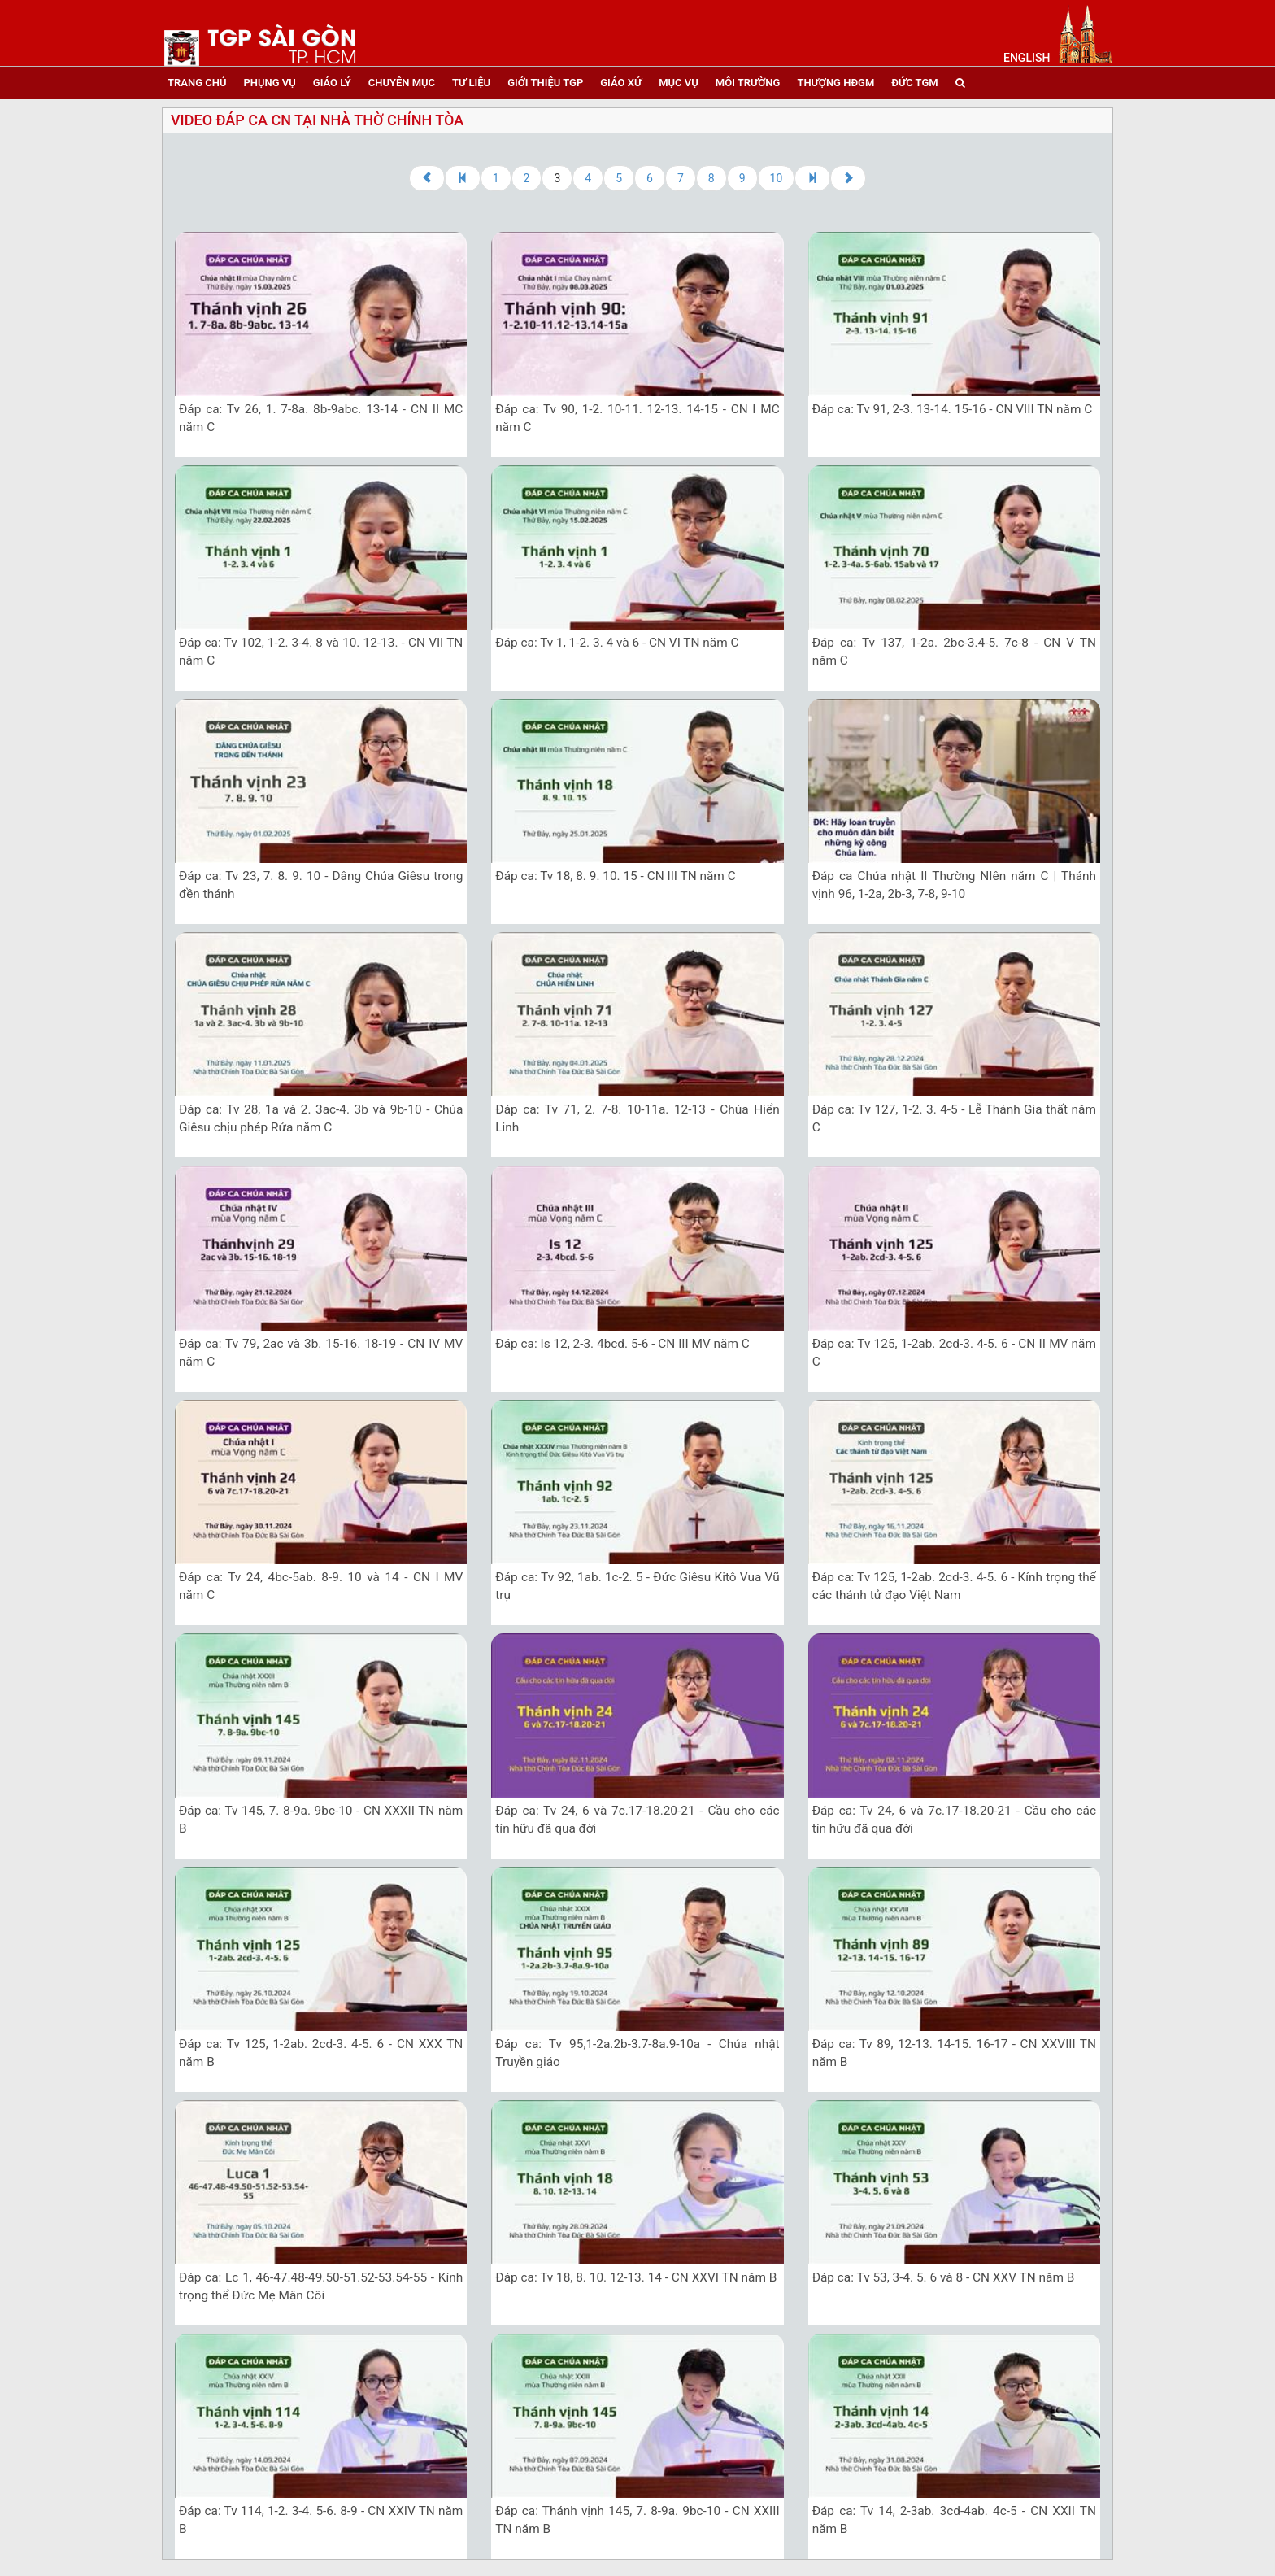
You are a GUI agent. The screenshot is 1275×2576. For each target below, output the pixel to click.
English (1026, 57)
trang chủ (197, 82)
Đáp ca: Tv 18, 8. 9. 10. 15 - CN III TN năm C (615, 876)
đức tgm (914, 82)
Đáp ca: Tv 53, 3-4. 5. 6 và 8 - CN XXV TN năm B (943, 2277)
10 (776, 178)
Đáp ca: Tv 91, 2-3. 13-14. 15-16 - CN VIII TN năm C (952, 409)
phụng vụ (269, 82)
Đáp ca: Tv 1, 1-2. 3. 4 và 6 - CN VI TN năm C (616, 642)
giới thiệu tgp (545, 82)
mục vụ (678, 82)
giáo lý (332, 82)
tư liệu (471, 82)
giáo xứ (621, 82)
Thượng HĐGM (835, 82)
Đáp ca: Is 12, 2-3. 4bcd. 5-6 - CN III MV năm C (622, 1343)
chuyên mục (401, 82)
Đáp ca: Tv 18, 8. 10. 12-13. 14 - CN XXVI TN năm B (636, 2277)
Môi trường (748, 82)
